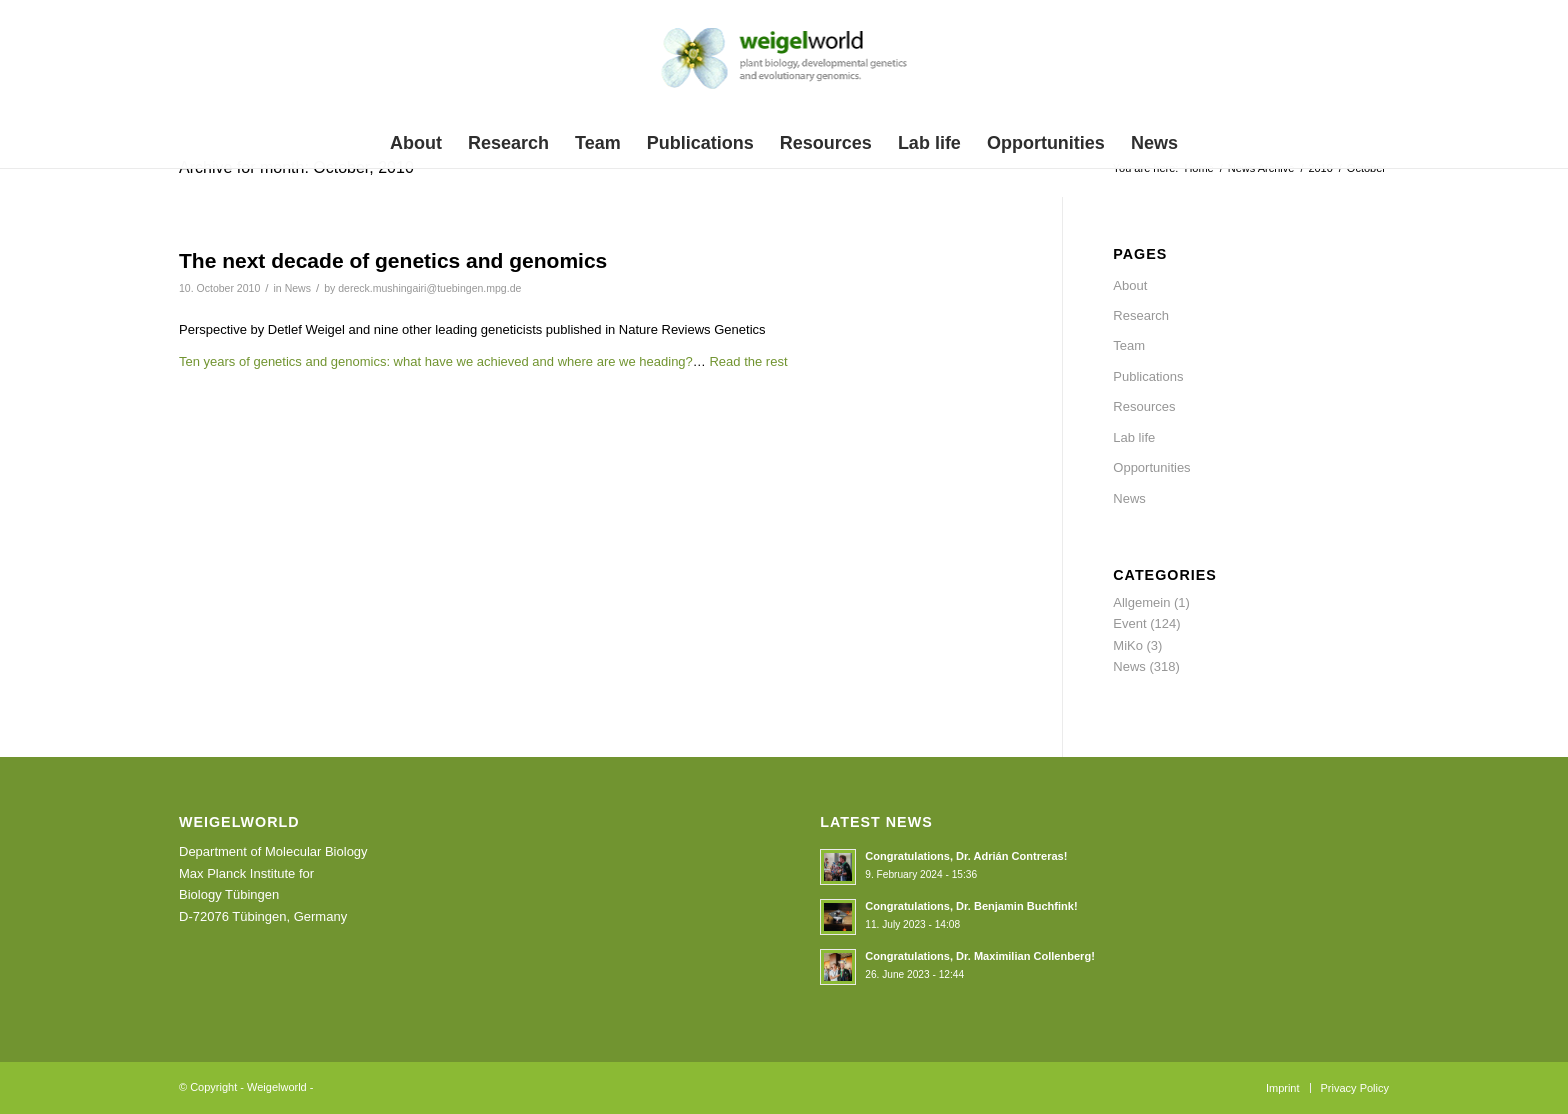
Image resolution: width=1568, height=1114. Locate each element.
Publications (1148, 376)
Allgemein (1141, 602)
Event (1129, 623)
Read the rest (748, 361)
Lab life (1134, 437)
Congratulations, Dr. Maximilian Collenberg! (980, 956)
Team (1129, 345)
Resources (1144, 406)
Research (1141, 315)
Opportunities (1151, 467)
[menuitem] (416, 143)
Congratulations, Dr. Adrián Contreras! (966, 856)
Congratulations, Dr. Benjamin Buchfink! (971, 906)
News (298, 288)
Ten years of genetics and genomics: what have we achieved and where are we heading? (436, 361)
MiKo (1128, 645)
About (1130, 285)
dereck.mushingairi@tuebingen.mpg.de (429, 288)
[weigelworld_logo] (784, 64)
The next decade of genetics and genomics (393, 260)
